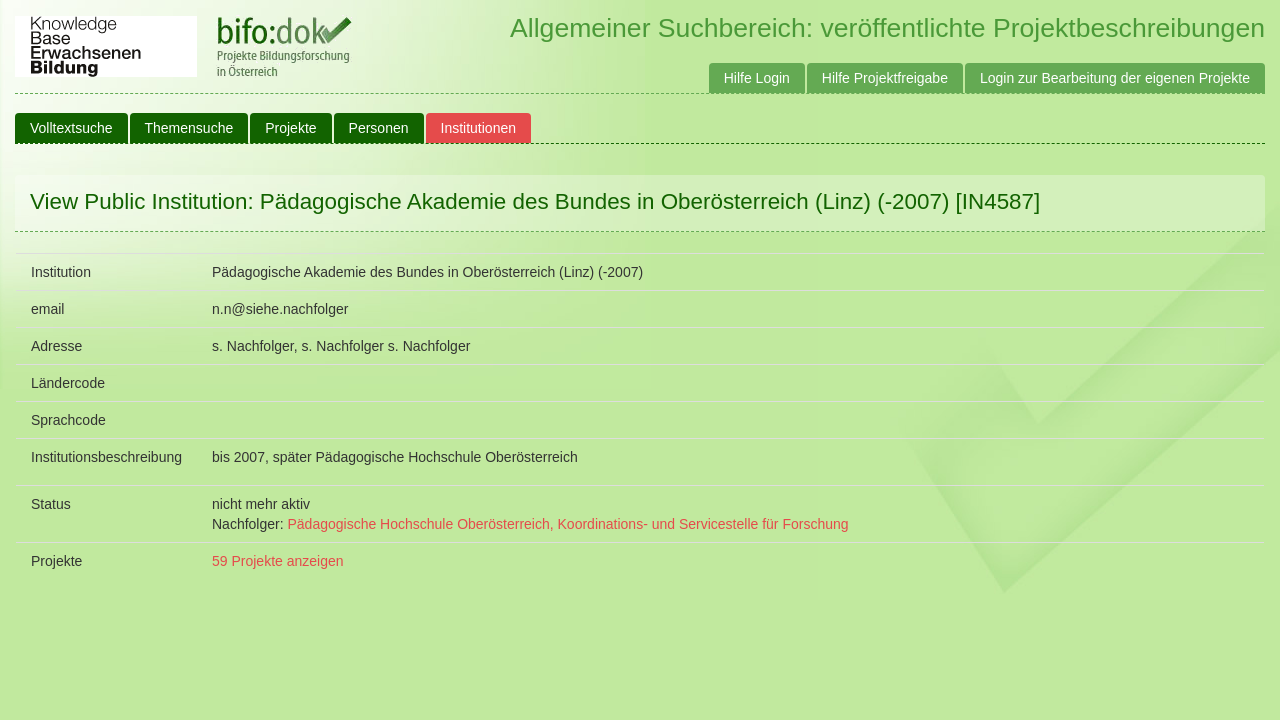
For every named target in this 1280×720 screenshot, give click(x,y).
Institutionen (479, 128)
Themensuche (189, 128)
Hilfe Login (757, 78)
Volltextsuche (71, 128)
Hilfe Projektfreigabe (885, 78)
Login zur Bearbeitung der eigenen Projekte (1115, 78)
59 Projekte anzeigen (278, 561)
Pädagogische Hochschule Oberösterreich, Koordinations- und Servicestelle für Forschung (567, 524)
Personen (379, 128)
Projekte (290, 128)
